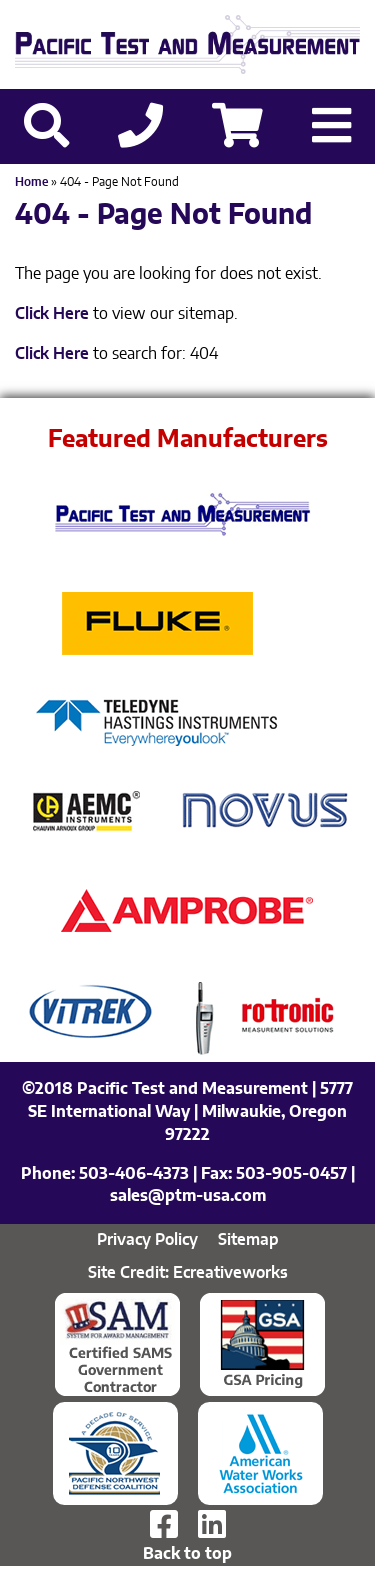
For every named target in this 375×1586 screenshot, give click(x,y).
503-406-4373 (134, 1174)
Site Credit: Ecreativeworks (188, 1273)
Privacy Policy (147, 1240)
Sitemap (248, 1240)
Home (31, 182)
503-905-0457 (291, 1174)
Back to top (187, 1554)
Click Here (52, 314)
